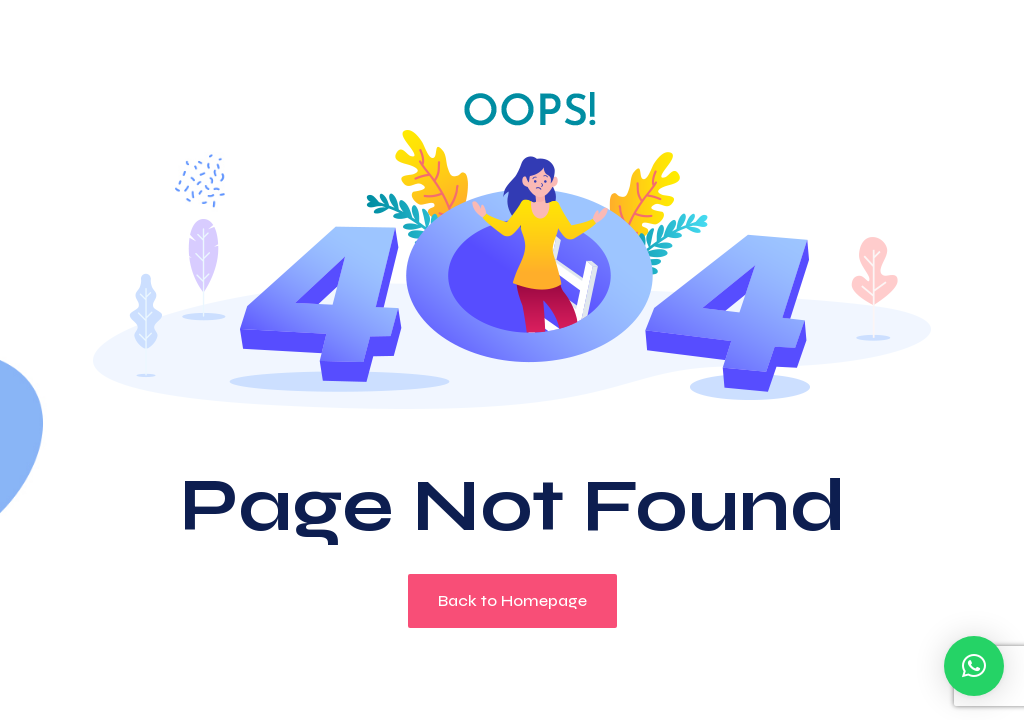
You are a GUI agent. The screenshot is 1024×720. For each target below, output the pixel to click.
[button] (974, 666)
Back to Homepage (512, 600)
